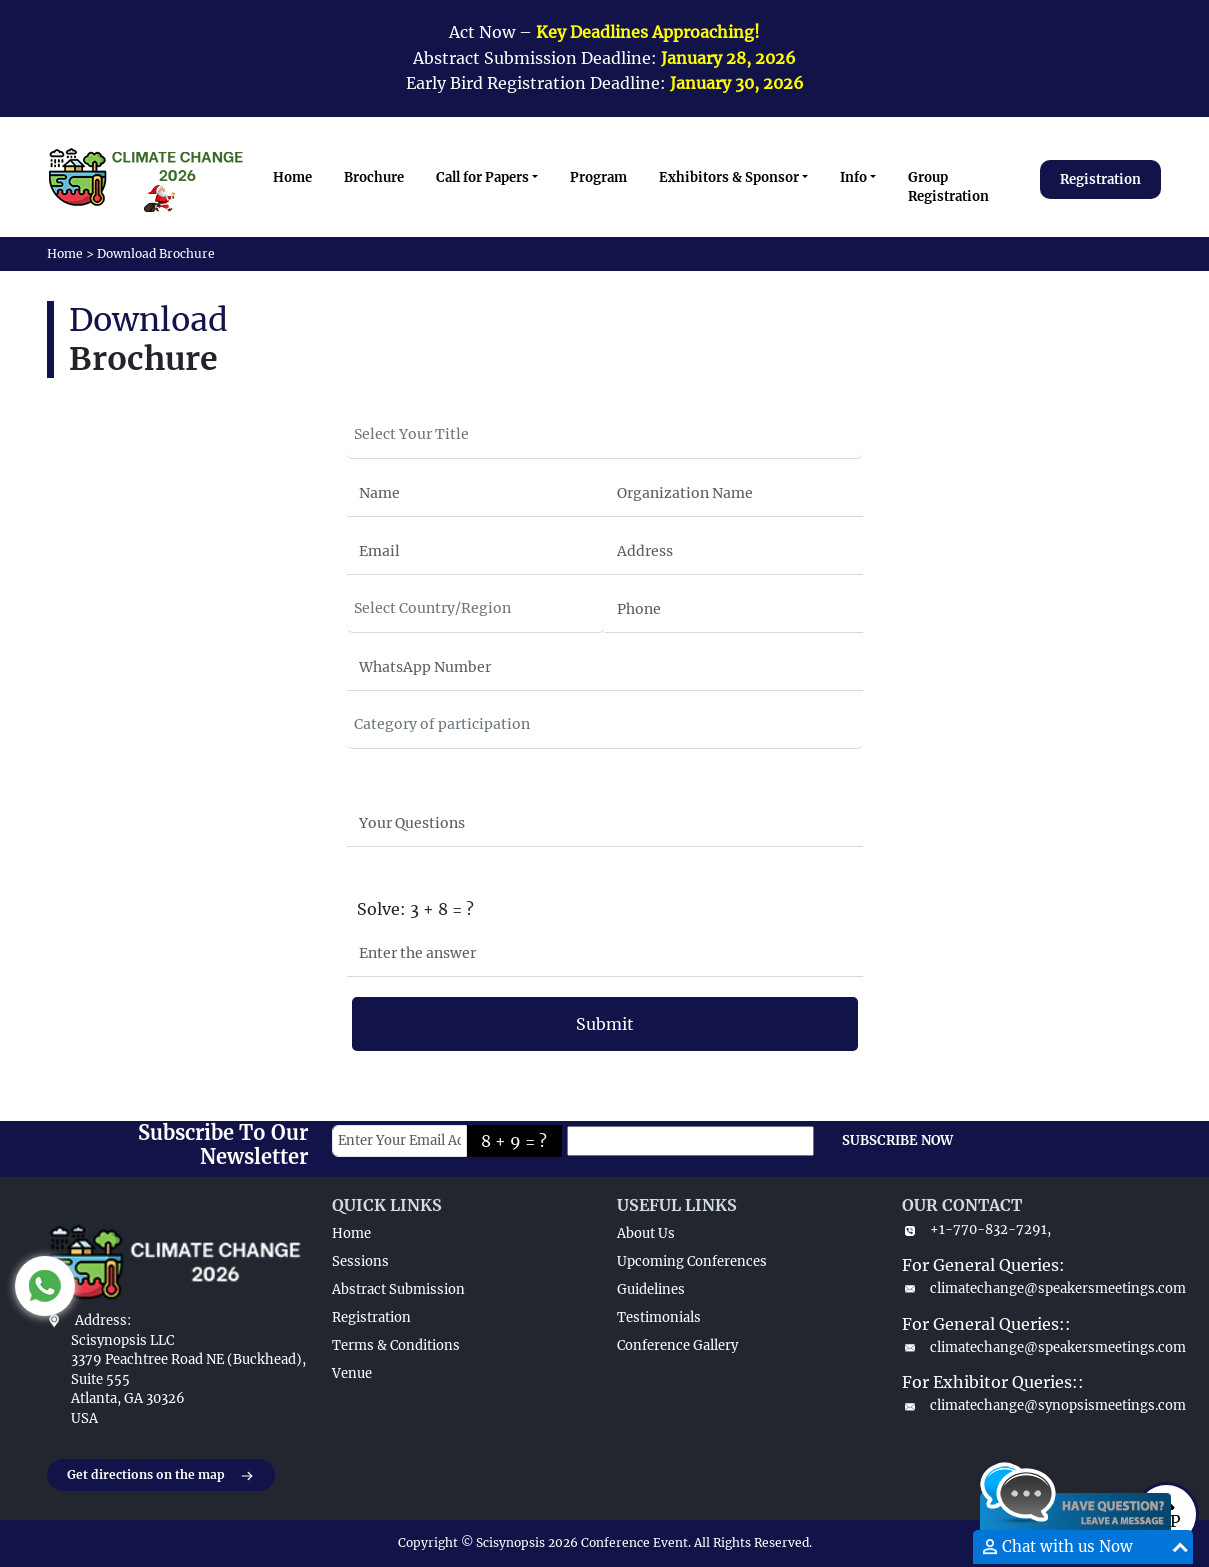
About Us (646, 1233)
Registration (1100, 179)
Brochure (374, 177)
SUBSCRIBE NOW (897, 1140)
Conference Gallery (677, 1345)
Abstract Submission (398, 1289)
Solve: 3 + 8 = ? (415, 909)
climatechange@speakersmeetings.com (1032, 1288)
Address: (103, 1320)
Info (853, 177)
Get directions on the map (161, 1476)
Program (598, 177)
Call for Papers (482, 177)
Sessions (360, 1261)
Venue (352, 1373)
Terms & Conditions (396, 1345)
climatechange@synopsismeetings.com (1032, 1405)
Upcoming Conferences (692, 1261)
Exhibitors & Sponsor (729, 177)
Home (292, 177)
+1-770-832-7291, (976, 1229)
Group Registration (948, 187)
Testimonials (659, 1317)
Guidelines (651, 1289)
